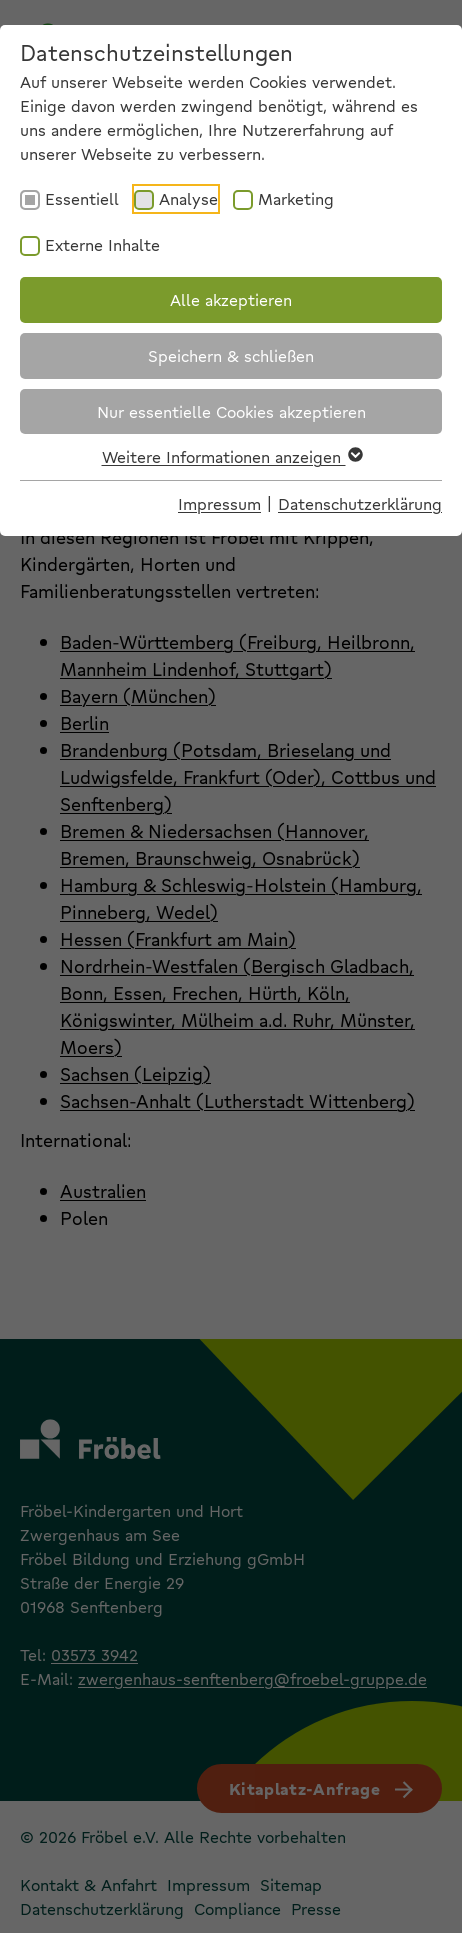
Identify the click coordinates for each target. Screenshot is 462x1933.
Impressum (219, 503)
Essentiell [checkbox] (82, 198)
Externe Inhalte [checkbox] (102, 244)
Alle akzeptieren (231, 299)
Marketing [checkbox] (296, 198)
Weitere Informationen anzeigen (231, 456)
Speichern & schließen (231, 355)
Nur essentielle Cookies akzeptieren (231, 411)
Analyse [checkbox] (188, 198)
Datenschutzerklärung (360, 503)
